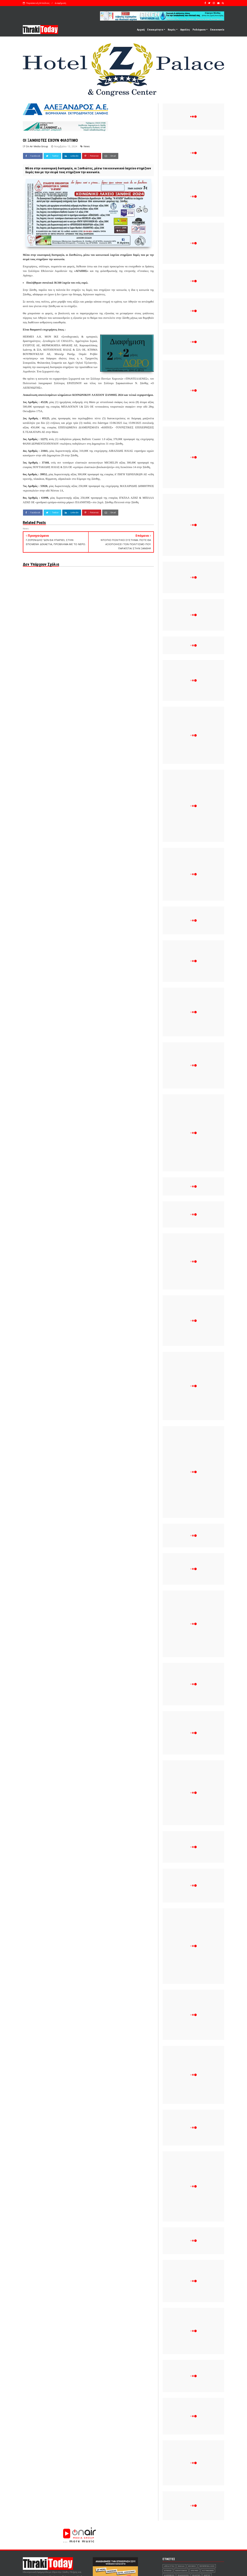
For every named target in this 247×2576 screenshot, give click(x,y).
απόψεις (195, 2570)
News (87, 146)
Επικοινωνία (217, 29)
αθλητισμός (181, 2570)
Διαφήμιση (60, 3)
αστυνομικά (208, 2570)
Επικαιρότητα (155, 29)
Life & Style (169, 2566)
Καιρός (172, 29)
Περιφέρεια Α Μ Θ (206, 2566)
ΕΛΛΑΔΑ (181, 2566)
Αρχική (141, 29)
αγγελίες (168, 2570)
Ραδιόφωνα (199, 29)
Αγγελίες (185, 29)
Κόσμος (192, 2566)
